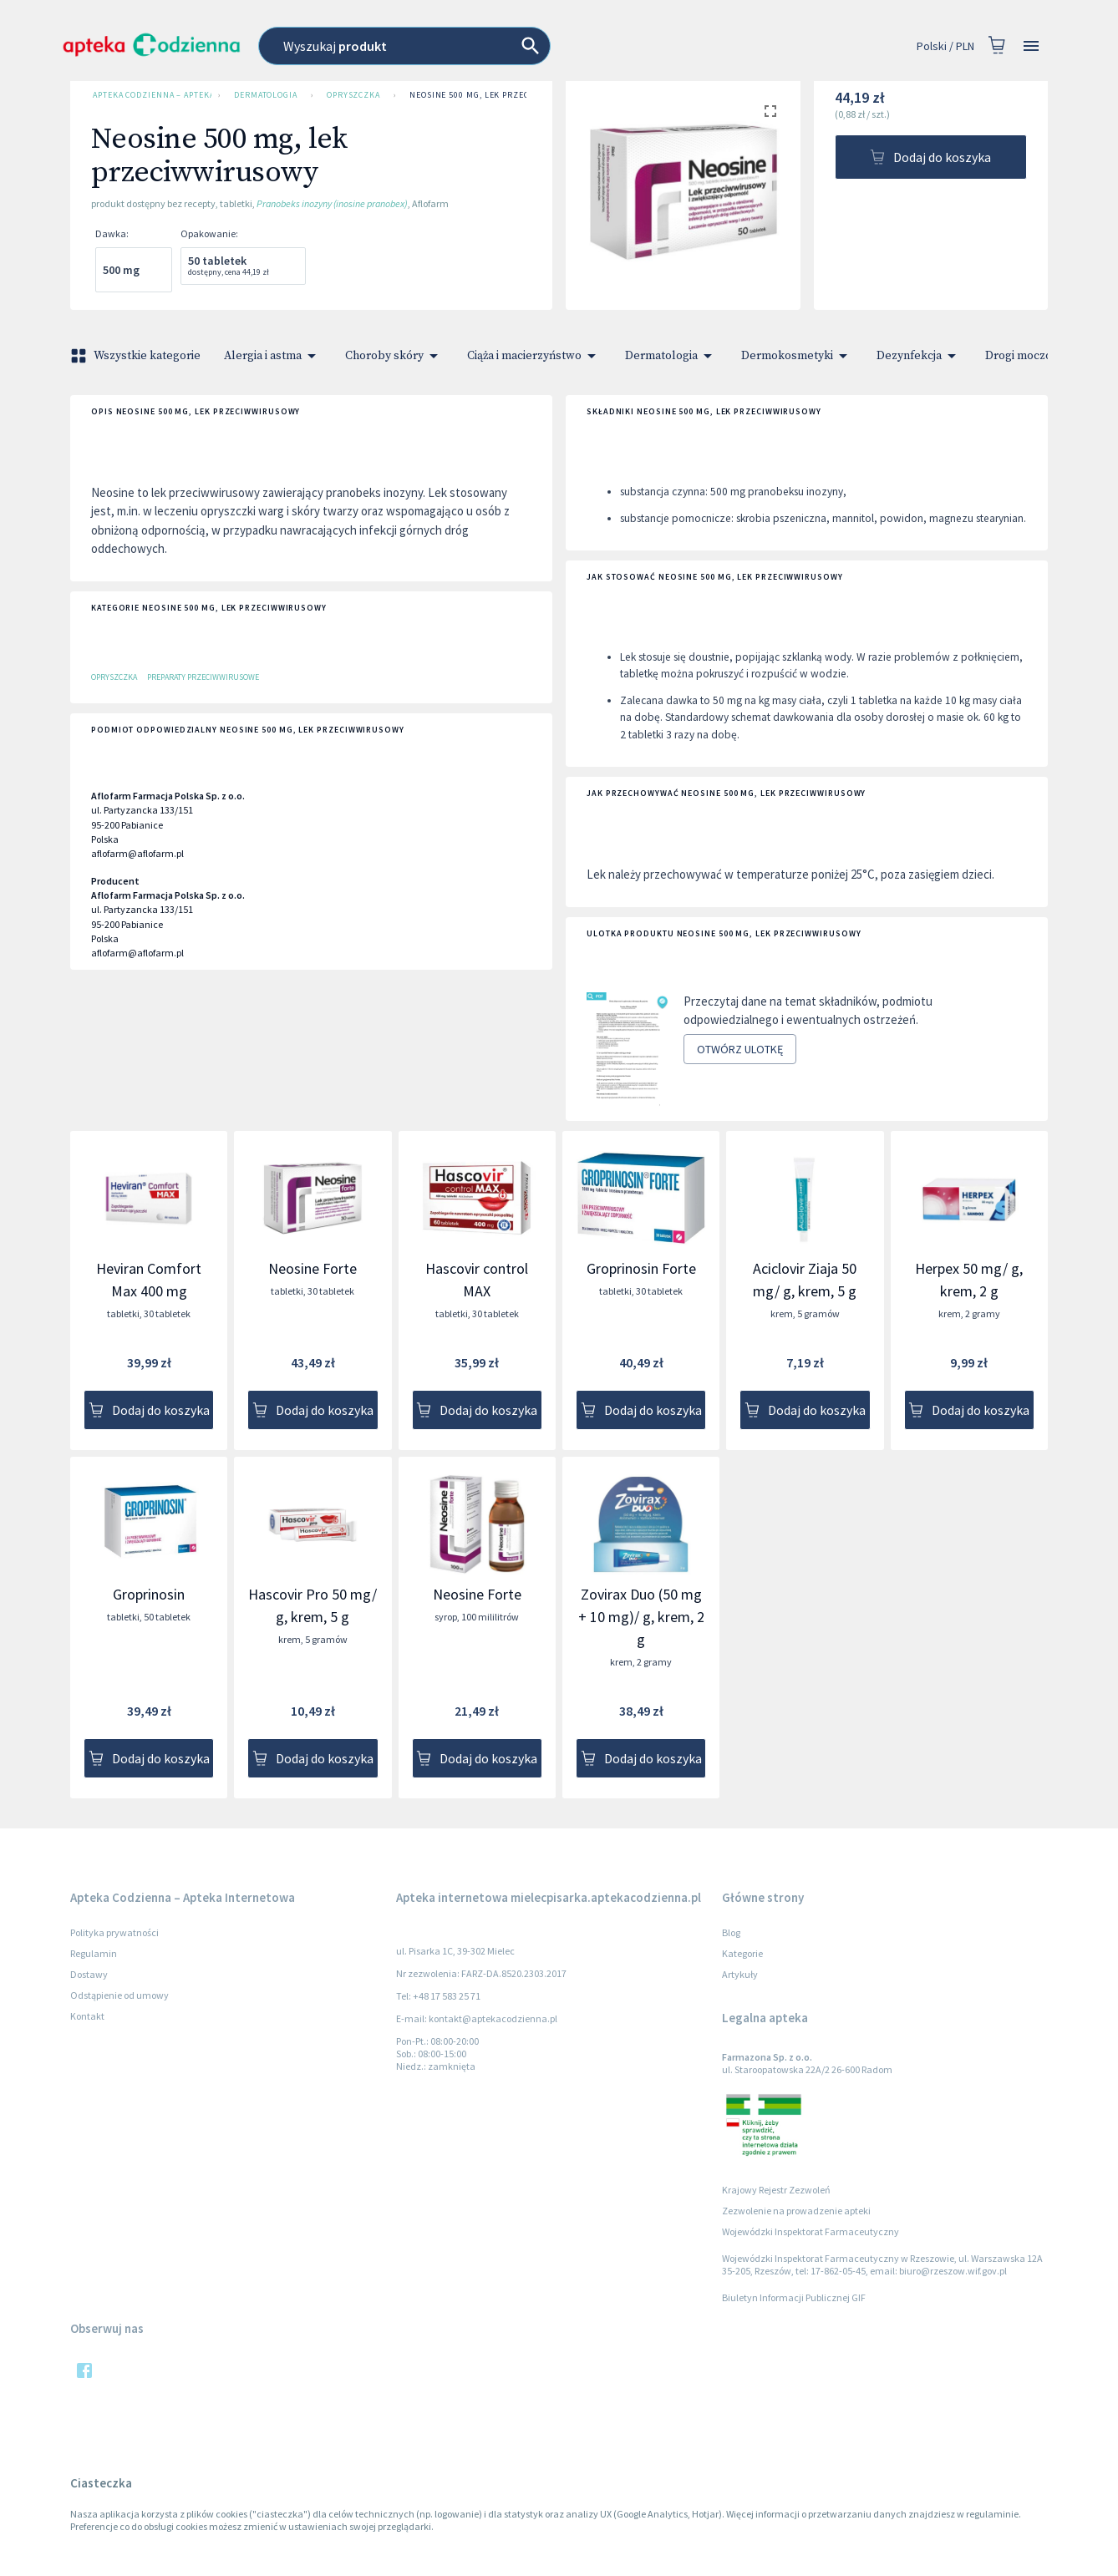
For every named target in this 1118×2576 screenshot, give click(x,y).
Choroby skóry (394, 356)
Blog (731, 1932)
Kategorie (742, 1953)
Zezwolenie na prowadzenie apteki (796, 2210)
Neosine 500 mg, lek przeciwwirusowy (497, 95)
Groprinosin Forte (641, 1268)
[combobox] (479, 46)
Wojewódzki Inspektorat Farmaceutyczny (810, 2231)
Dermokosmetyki (797, 356)
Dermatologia (265, 95)
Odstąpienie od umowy (119, 1995)
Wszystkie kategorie (137, 355)
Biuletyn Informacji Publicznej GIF (794, 2297)
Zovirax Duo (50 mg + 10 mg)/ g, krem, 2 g (641, 1617)
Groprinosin (149, 1594)
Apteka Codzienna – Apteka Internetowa (148, 95)
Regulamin (93, 1953)
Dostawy (89, 1974)
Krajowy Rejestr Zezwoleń (776, 2189)
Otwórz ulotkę (739, 1049)
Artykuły (740, 1974)
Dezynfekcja (919, 356)
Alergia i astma (273, 356)
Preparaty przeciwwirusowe (203, 677)
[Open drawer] (1031, 46)
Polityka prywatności (114, 1932)
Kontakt (87, 2016)
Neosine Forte (312, 1268)
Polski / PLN (945, 46)
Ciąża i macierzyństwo (534, 356)
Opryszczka (353, 95)
